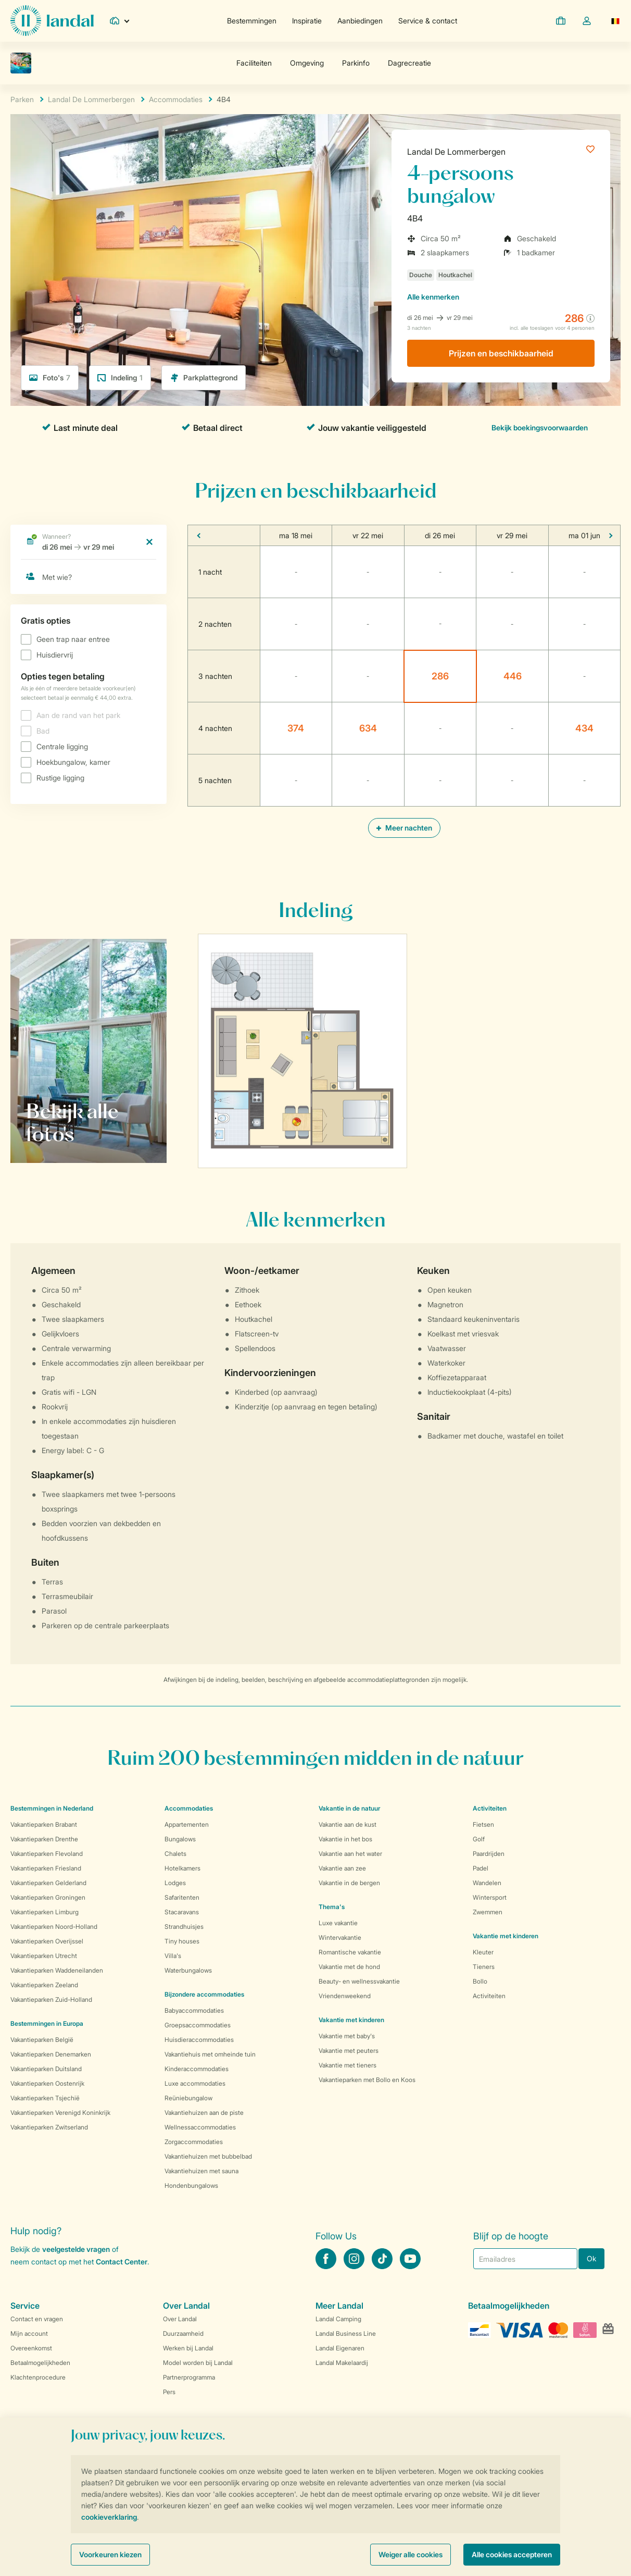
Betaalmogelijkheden (40, 2363)
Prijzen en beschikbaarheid (501, 353)
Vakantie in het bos (345, 1839)
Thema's (332, 1907)
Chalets (175, 1853)
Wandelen (487, 1883)
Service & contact (427, 20)
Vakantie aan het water (350, 1853)
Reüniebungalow (188, 2098)
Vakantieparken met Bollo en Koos (367, 2080)
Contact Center (121, 2261)
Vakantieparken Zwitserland (49, 2127)
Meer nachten (404, 827)
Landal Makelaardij (342, 2363)
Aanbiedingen (360, 20)
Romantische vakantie (350, 1952)
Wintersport (490, 1897)
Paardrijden (488, 1853)
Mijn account (29, 2333)
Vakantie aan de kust (347, 1824)
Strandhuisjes (184, 1926)
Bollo (480, 1981)
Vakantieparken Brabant (43, 1824)
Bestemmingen (251, 20)
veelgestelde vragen (76, 2249)
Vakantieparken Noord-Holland (53, 1926)
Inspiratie (307, 20)
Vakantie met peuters (348, 2050)
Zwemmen (487, 1912)
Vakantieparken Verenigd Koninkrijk (60, 2112)
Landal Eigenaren (340, 2348)
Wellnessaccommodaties (200, 2127)
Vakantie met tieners (347, 2065)
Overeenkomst (31, 2348)
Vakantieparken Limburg (44, 1912)
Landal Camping (338, 2319)
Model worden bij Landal (198, 2363)
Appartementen (187, 1824)
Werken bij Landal (188, 2348)
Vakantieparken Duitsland (46, 2069)
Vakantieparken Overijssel (46, 1941)
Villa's (173, 1956)
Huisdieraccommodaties (199, 2040)
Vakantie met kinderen (351, 2020)
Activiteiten (489, 1996)
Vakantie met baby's (347, 2036)
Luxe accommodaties (195, 2083)
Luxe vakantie (338, 1923)
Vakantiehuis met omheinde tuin (210, 2054)
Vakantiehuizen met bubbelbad (208, 2156)
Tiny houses (182, 1941)
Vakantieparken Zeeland (44, 1985)
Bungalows (180, 1839)
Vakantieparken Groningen (47, 1897)
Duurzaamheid (183, 2333)
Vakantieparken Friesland (45, 1868)
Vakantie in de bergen (349, 1883)
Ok (591, 2258)
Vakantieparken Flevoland (46, 1853)
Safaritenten (182, 1897)
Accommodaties (189, 1808)
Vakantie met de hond (349, 1967)
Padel (480, 1868)
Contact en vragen (36, 2319)
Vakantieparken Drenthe (44, 1839)
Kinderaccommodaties (197, 2069)
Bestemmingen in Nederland (51, 1808)
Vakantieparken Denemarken (50, 2054)
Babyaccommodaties (194, 2010)
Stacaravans (182, 1912)
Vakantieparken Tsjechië (45, 2098)
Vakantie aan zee (342, 1868)
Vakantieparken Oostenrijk (47, 2083)
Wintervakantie (340, 1937)
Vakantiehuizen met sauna (201, 2171)
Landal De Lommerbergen (456, 151)
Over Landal (180, 2319)
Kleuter (483, 1952)
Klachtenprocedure (38, 2377)
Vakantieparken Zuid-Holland (51, 1999)
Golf (479, 1839)
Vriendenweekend (345, 1996)
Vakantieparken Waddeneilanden (56, 1970)
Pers (169, 2392)
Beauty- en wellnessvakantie (359, 1981)
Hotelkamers (182, 1868)
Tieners (484, 1967)
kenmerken (433, 296)
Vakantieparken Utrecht (43, 1956)
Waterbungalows (188, 1970)
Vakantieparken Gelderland (48, 1883)
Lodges (175, 1883)
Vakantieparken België (41, 2040)
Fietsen (483, 1824)
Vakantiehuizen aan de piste (204, 2112)
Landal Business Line (346, 2333)
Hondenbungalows (191, 2185)
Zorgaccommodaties (194, 2142)
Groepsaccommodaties (198, 2025)
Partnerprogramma (189, 2377)
